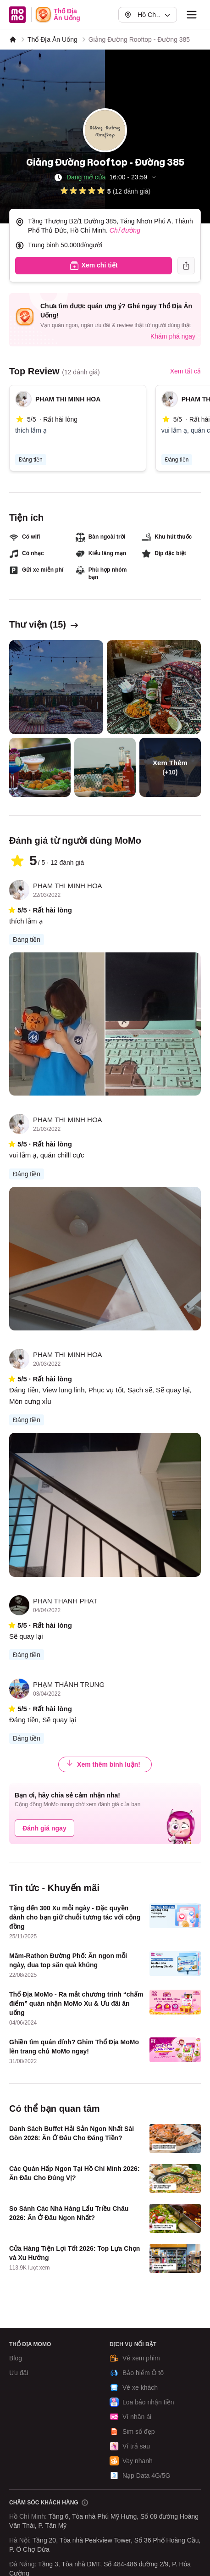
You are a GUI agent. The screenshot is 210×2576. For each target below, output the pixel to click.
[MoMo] (13, 39)
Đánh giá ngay (44, 1828)
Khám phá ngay (172, 336)
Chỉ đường (125, 230)
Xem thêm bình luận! (103, 1763)
